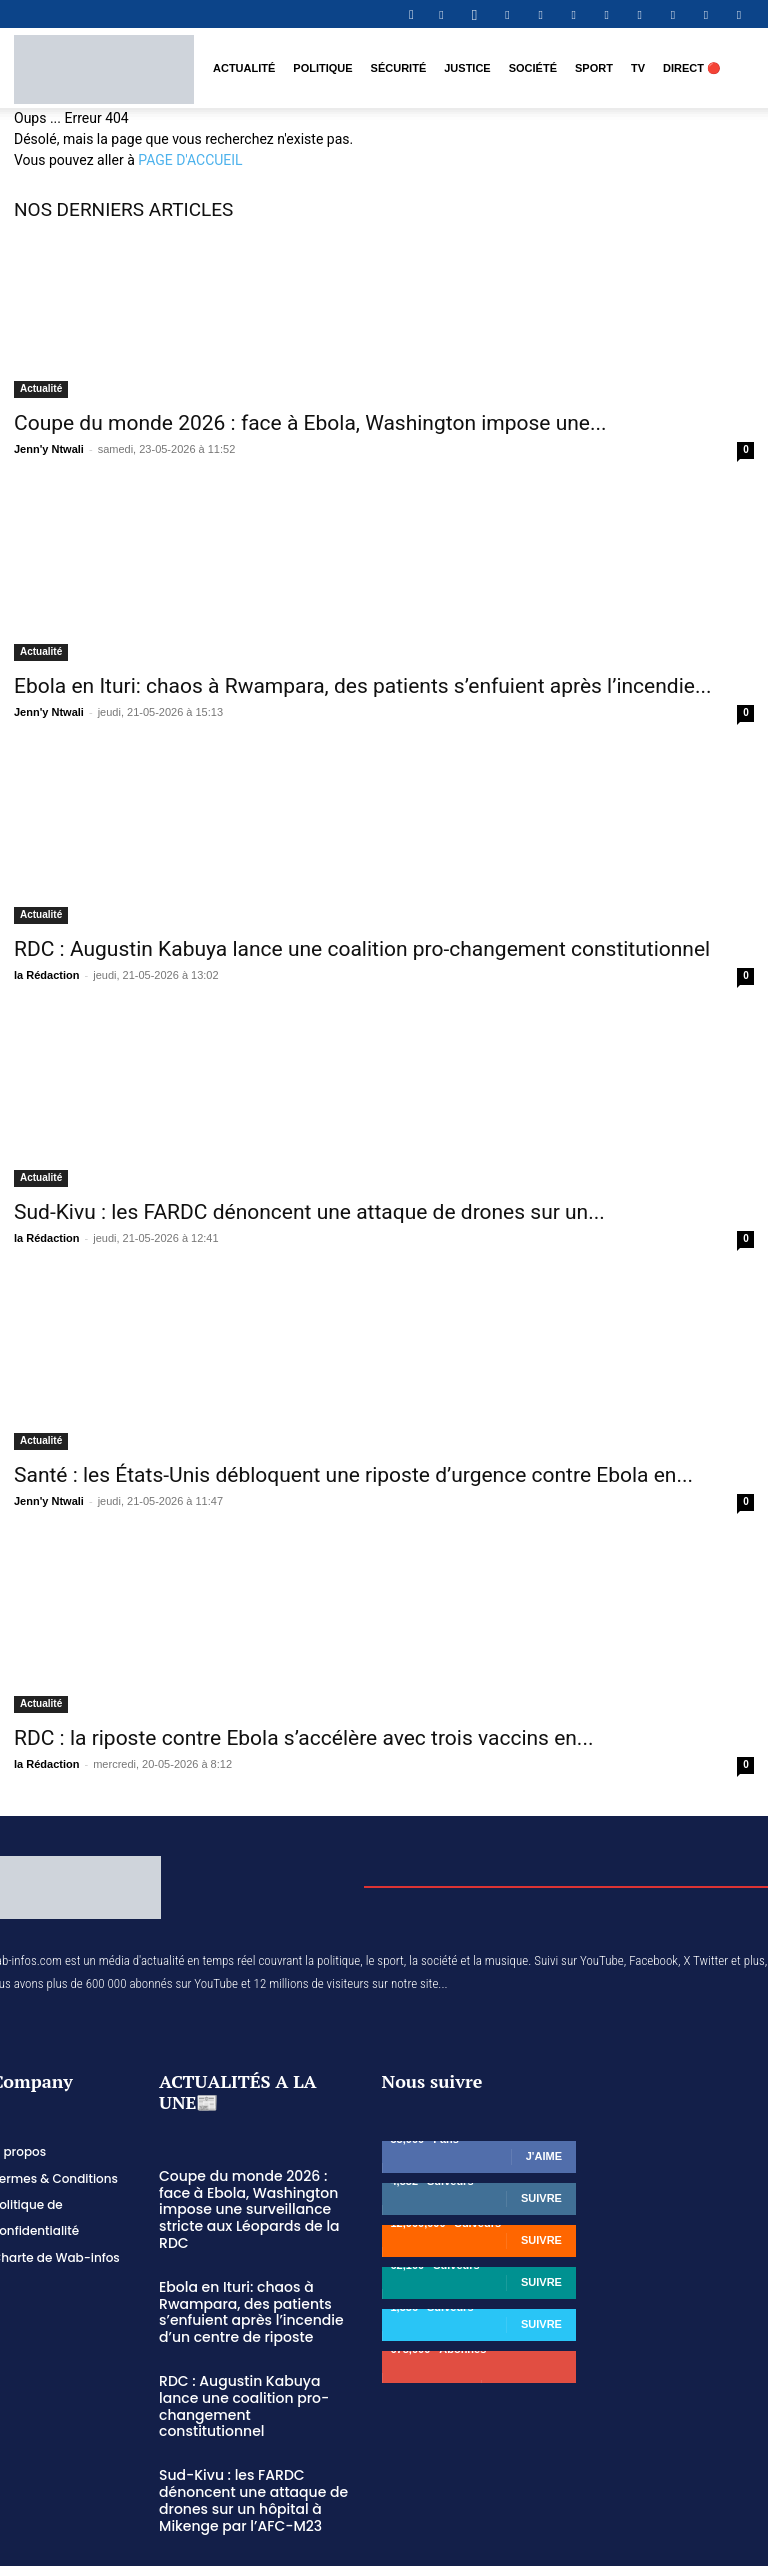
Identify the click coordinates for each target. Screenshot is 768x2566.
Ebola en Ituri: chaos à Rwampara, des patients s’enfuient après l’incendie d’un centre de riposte (244, 2288)
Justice (467, 68)
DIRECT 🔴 (692, 68)
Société (533, 68)
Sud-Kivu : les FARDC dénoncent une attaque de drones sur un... (309, 1212)
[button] (411, 14)
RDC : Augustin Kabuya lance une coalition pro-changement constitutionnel (362, 949)
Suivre (541, 2198)
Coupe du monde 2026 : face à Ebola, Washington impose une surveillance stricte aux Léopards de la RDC (253, 2199)
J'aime (544, 2156)
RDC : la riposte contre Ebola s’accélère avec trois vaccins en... (303, 1738)
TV (638, 68)
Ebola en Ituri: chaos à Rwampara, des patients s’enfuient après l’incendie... (363, 686)
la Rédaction (46, 975)
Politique (322, 68)
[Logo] (104, 68)
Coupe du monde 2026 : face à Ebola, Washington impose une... (310, 423)
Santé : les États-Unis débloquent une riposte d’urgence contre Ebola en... (353, 1475)
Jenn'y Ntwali (49, 449)
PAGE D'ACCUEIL (190, 160)
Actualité (244, 68)
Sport (594, 68)
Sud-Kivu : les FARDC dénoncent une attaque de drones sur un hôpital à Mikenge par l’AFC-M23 (247, 2451)
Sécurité (399, 68)
